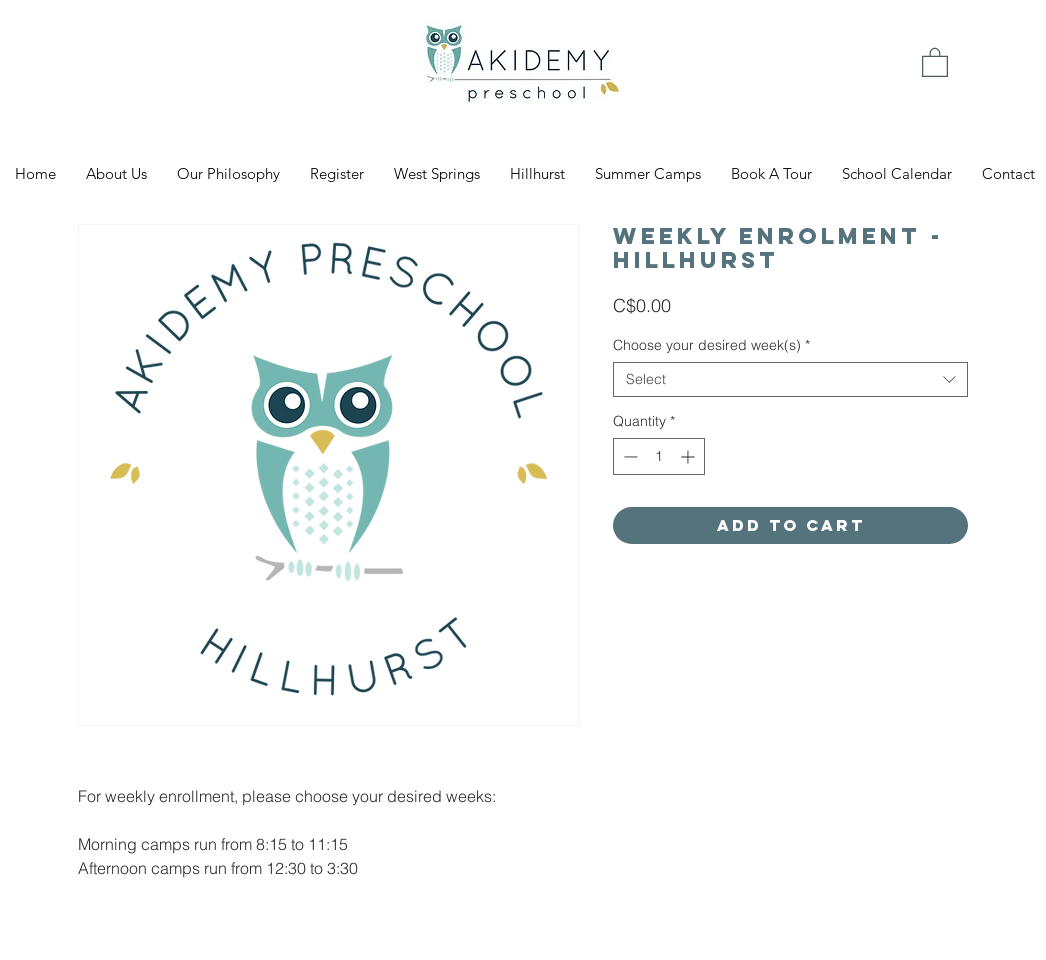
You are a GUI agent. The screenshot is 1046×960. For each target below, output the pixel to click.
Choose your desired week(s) (711, 345)
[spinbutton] (659, 456)
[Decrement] (628, 456)
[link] (935, 61)
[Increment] (689, 456)
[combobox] (790, 379)
